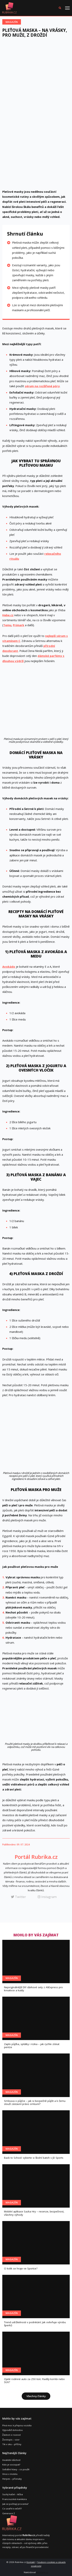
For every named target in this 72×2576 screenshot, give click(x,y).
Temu (7, 625)
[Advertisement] (36, 78)
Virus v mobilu (9, 2474)
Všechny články (36, 2396)
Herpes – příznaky (12, 2478)
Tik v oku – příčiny (11, 2444)
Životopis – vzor (11, 2439)
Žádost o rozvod (11, 2434)
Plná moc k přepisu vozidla (16, 2425)
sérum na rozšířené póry (42, 386)
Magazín (12, 22)
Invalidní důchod (11, 2460)
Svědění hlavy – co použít (15, 2469)
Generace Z (8, 2513)
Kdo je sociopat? (11, 2464)
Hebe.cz (7, 615)
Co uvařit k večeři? (12, 2508)
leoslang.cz (42, 2572)
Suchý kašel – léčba (12, 2494)
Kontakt (30, 2562)
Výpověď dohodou (12, 2430)
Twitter (18, 1897)
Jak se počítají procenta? (15, 2503)
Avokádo (8, 966)
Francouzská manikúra (14, 2499)
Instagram (47, 1897)
